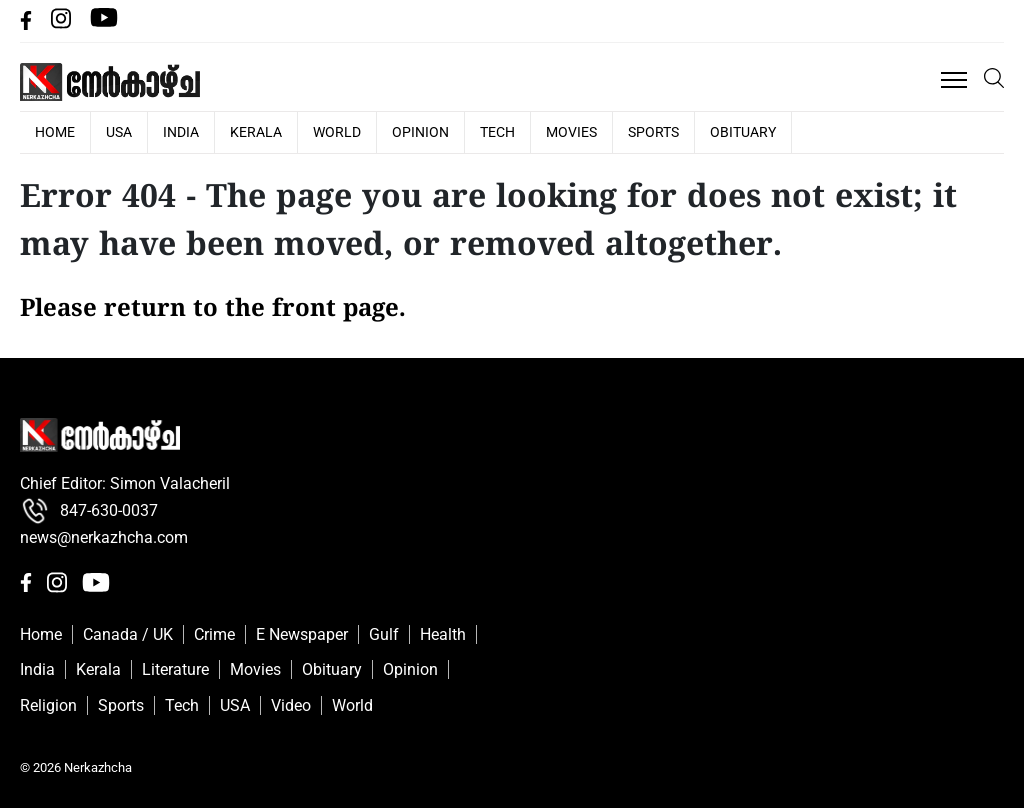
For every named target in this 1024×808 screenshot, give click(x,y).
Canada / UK (128, 634)
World (337, 132)
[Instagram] (63, 24)
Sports (653, 132)
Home (41, 634)
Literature (175, 669)
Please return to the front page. (213, 310)
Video (291, 705)
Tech (497, 132)
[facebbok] (28, 24)
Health (443, 634)
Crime (214, 634)
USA (119, 132)
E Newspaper (302, 634)
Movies (571, 132)
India (181, 132)
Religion (48, 705)
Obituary (743, 132)
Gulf (384, 634)
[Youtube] (104, 24)
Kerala (256, 132)
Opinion (420, 132)
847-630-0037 (89, 511)
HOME (55, 132)
